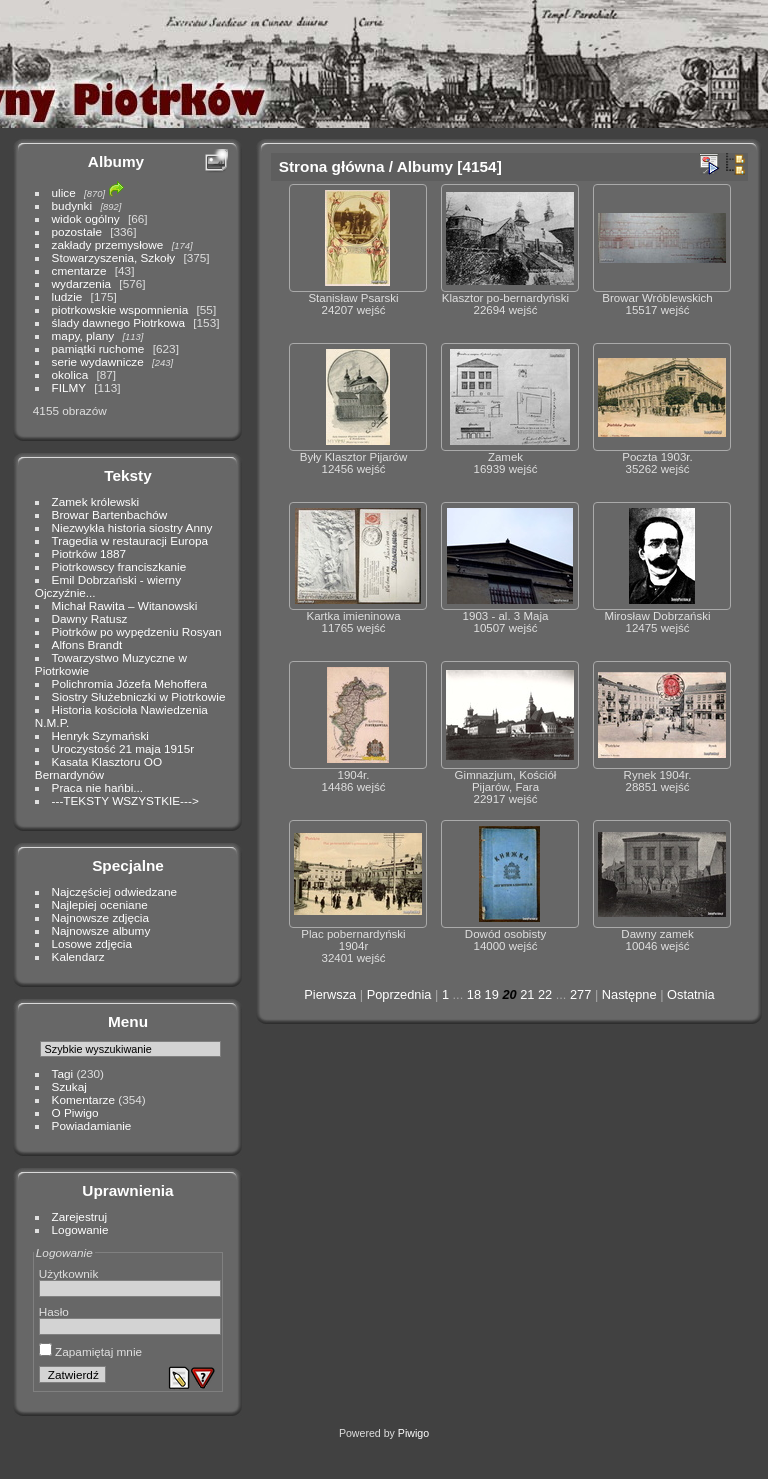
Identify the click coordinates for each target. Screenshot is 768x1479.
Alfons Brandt (87, 644)
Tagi (63, 1073)
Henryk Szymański (100, 735)
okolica (70, 374)
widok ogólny (86, 218)
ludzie (67, 296)
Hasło (54, 1311)
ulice (64, 192)
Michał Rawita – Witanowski (125, 605)
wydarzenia (82, 283)
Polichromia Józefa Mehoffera (129, 683)
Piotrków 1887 (89, 553)
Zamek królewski (96, 501)
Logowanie (80, 1229)
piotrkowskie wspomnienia (120, 309)
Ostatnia (691, 994)
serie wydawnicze (98, 361)
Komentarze (83, 1099)
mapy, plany (83, 335)
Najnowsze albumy (101, 930)
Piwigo (413, 1433)
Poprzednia (399, 994)
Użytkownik (69, 1273)
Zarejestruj (80, 1216)
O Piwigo (75, 1112)
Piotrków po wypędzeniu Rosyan (137, 631)
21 (527, 994)
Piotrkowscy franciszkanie (119, 566)
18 (474, 994)
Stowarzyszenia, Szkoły (114, 257)
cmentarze (79, 270)
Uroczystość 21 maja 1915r (123, 748)
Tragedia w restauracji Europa (130, 540)
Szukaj (69, 1086)
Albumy (116, 161)
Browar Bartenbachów (110, 514)
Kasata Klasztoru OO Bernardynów (98, 768)
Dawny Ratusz (90, 618)
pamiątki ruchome (98, 348)
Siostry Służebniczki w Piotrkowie (139, 696)
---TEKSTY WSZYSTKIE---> (125, 800)
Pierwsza (330, 994)
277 (580, 994)
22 (545, 994)
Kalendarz (78, 956)
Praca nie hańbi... (98, 787)
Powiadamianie (92, 1125)
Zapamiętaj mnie (90, 1351)
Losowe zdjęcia (92, 943)
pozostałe (77, 231)
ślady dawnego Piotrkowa (118, 322)
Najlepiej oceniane (100, 904)
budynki (72, 205)
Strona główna (332, 166)
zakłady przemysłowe (108, 244)
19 (492, 994)
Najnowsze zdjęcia (100, 917)
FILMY (69, 387)
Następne (629, 994)
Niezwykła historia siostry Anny (132, 527)
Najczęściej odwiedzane (115, 891)
